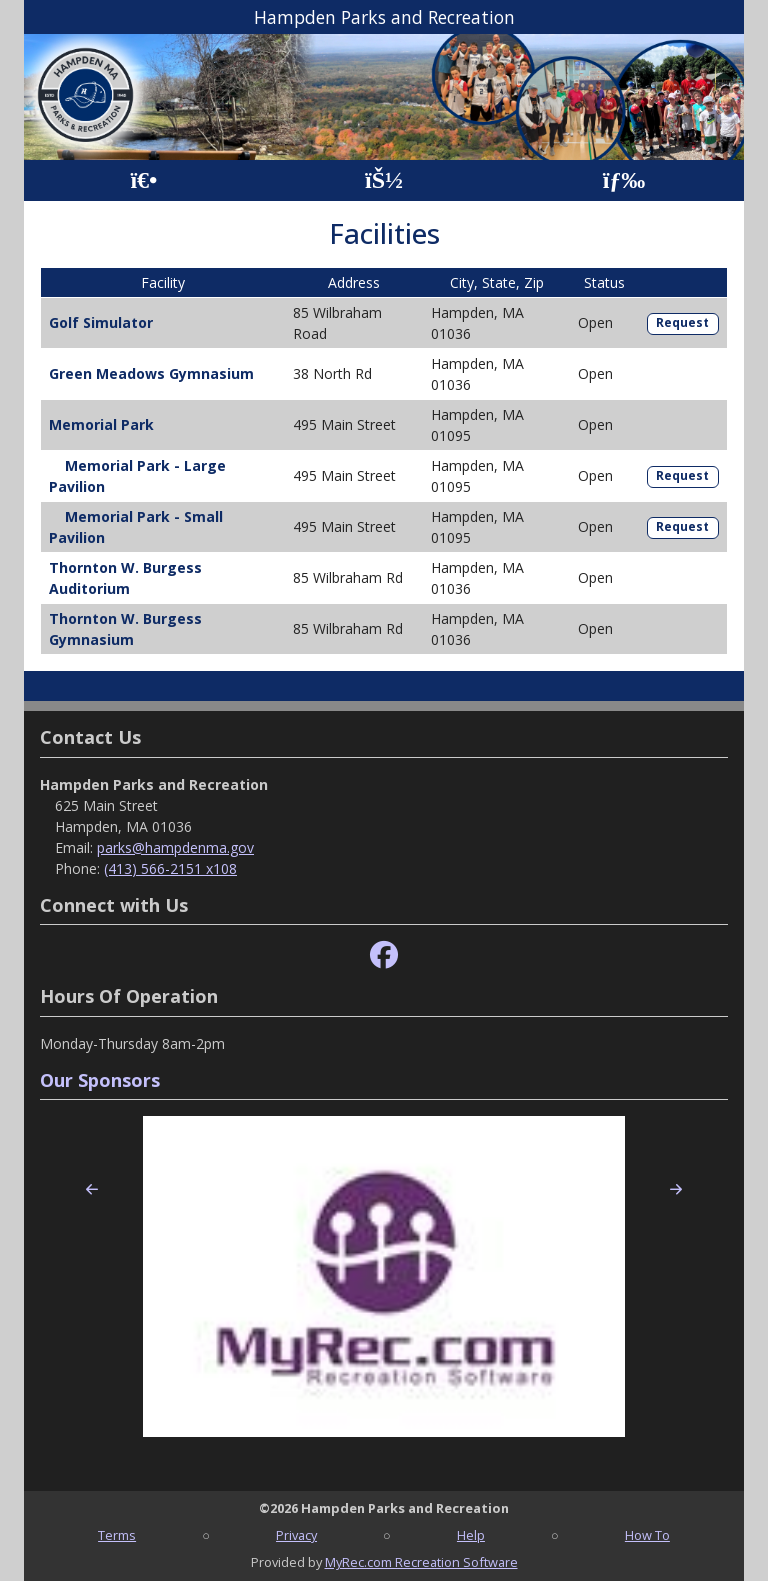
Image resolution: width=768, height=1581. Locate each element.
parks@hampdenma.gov (175, 847)
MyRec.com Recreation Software (421, 1562)
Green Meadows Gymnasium (151, 373)
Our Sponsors (100, 1080)
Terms (117, 1535)
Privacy (296, 1535)
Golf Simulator (101, 322)
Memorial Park (101, 424)
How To (647, 1535)
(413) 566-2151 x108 (170, 868)
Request (682, 322)
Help (471, 1535)
